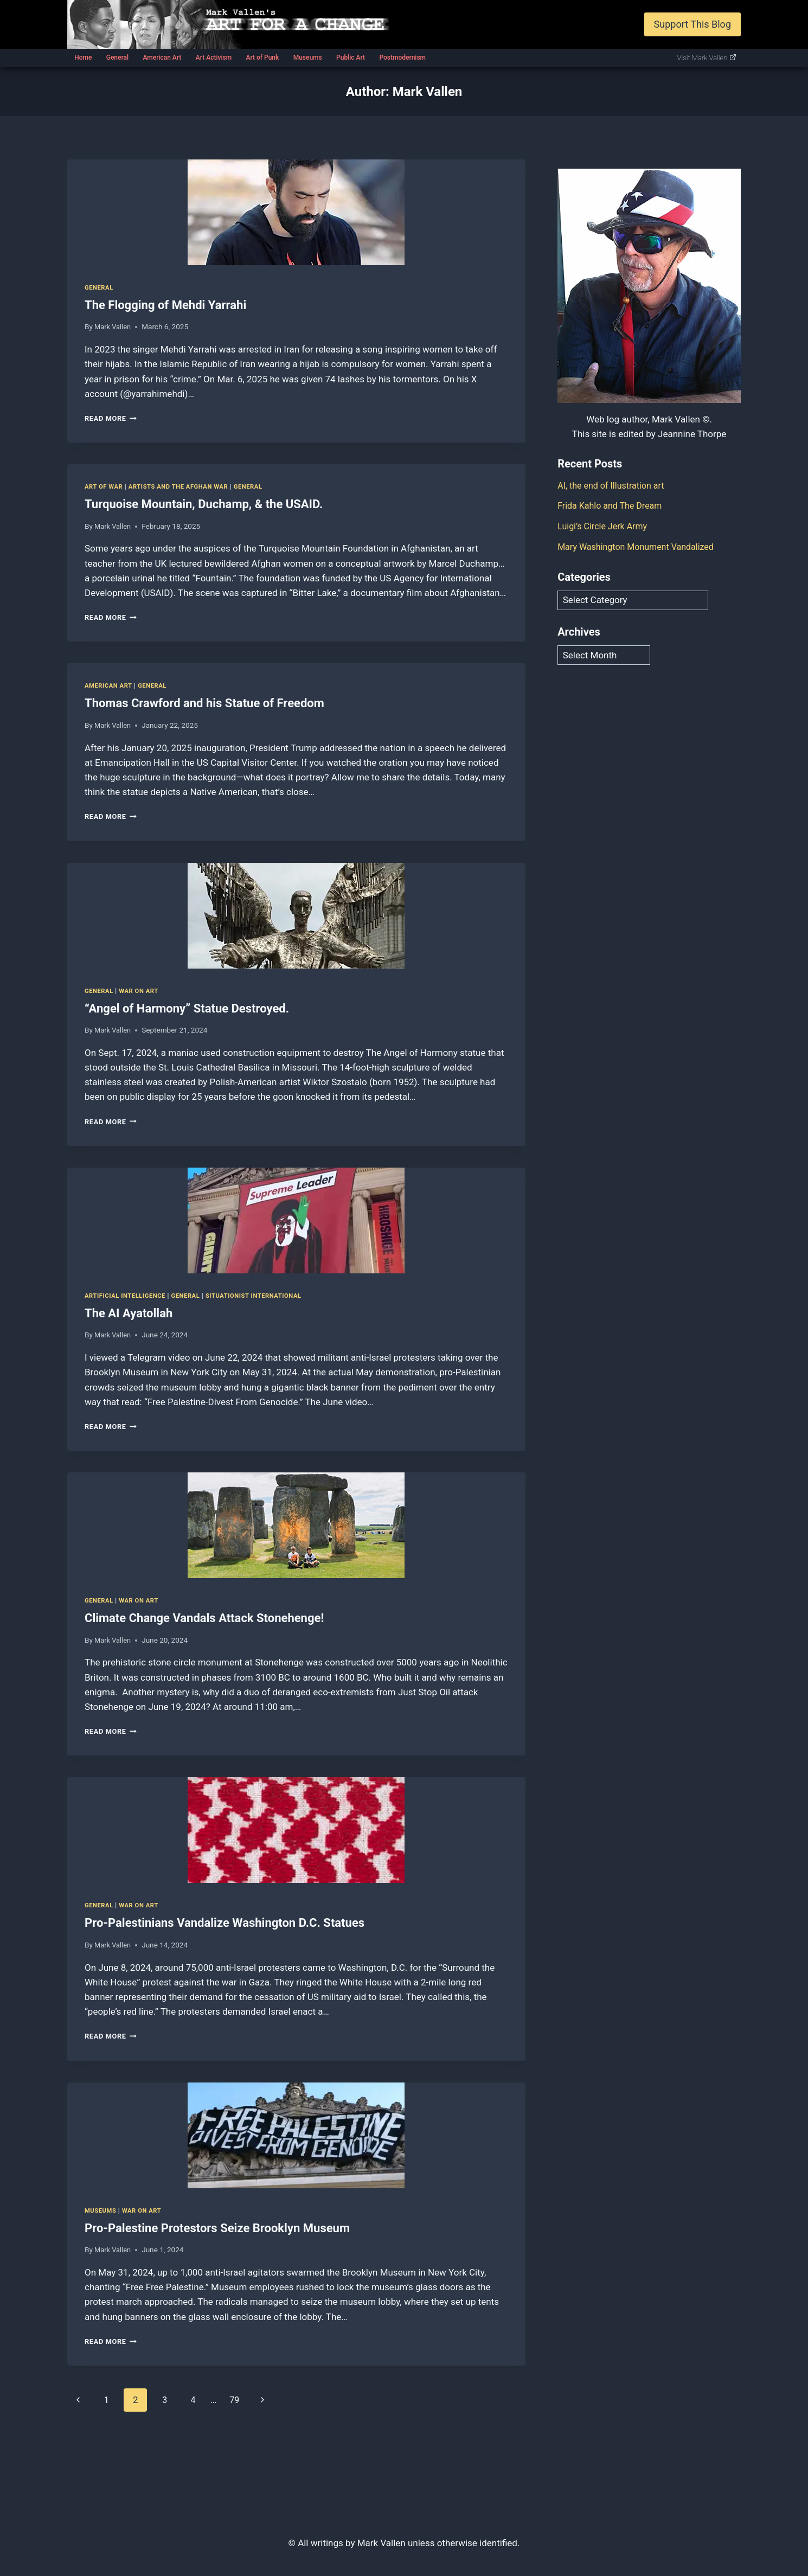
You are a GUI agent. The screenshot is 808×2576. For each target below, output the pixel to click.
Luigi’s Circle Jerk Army (604, 526)
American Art (162, 57)
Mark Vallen (113, 326)
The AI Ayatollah (128, 1313)
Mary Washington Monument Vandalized (640, 546)
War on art (142, 991)
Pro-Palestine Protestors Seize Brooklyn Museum (217, 2228)
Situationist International (264, 1295)
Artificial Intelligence (127, 1295)
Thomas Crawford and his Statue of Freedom (204, 703)
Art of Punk (262, 57)
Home (83, 57)
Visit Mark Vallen (707, 58)
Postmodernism (402, 57)
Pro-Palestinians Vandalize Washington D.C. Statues (224, 1923)
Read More (112, 418)
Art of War (105, 486)
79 (241, 2399)
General (117, 57)
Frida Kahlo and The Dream (612, 505)
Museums (307, 57)
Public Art (350, 57)
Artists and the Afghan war (183, 486)
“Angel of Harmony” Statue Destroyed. (187, 1008)
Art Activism (214, 57)
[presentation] (296, 212)
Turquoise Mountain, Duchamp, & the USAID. (204, 504)
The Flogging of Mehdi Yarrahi (165, 305)
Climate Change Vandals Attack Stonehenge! (204, 1618)
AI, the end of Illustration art (614, 485)
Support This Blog (692, 24)
